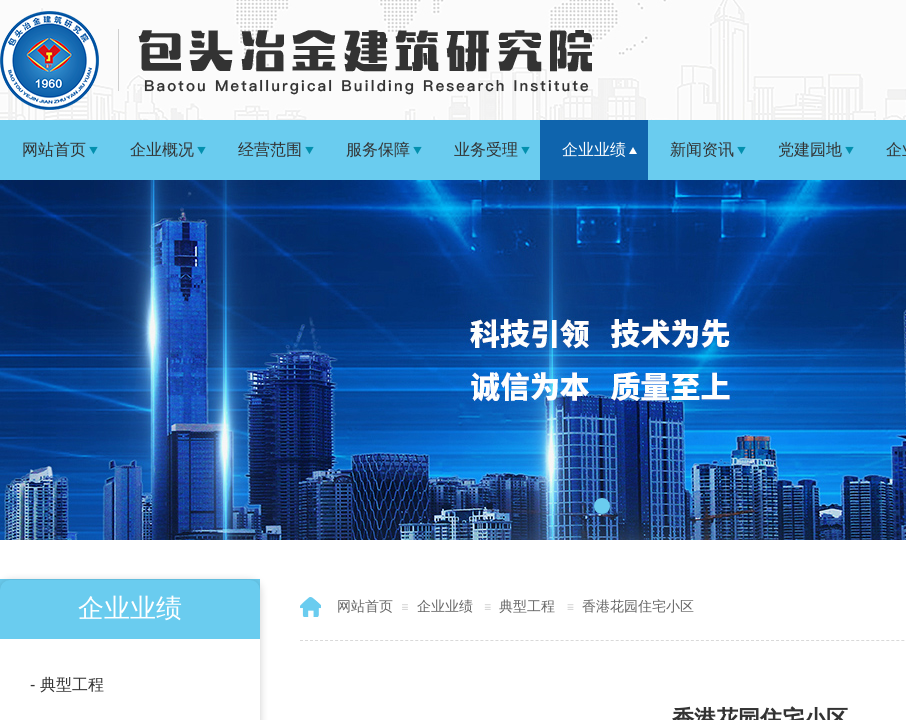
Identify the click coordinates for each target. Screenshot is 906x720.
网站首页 (54, 149)
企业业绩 (594, 149)
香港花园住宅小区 (638, 606)
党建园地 (810, 149)
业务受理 (486, 149)
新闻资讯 (702, 149)
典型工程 (527, 606)
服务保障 (378, 149)
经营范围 (270, 149)
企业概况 (162, 149)
